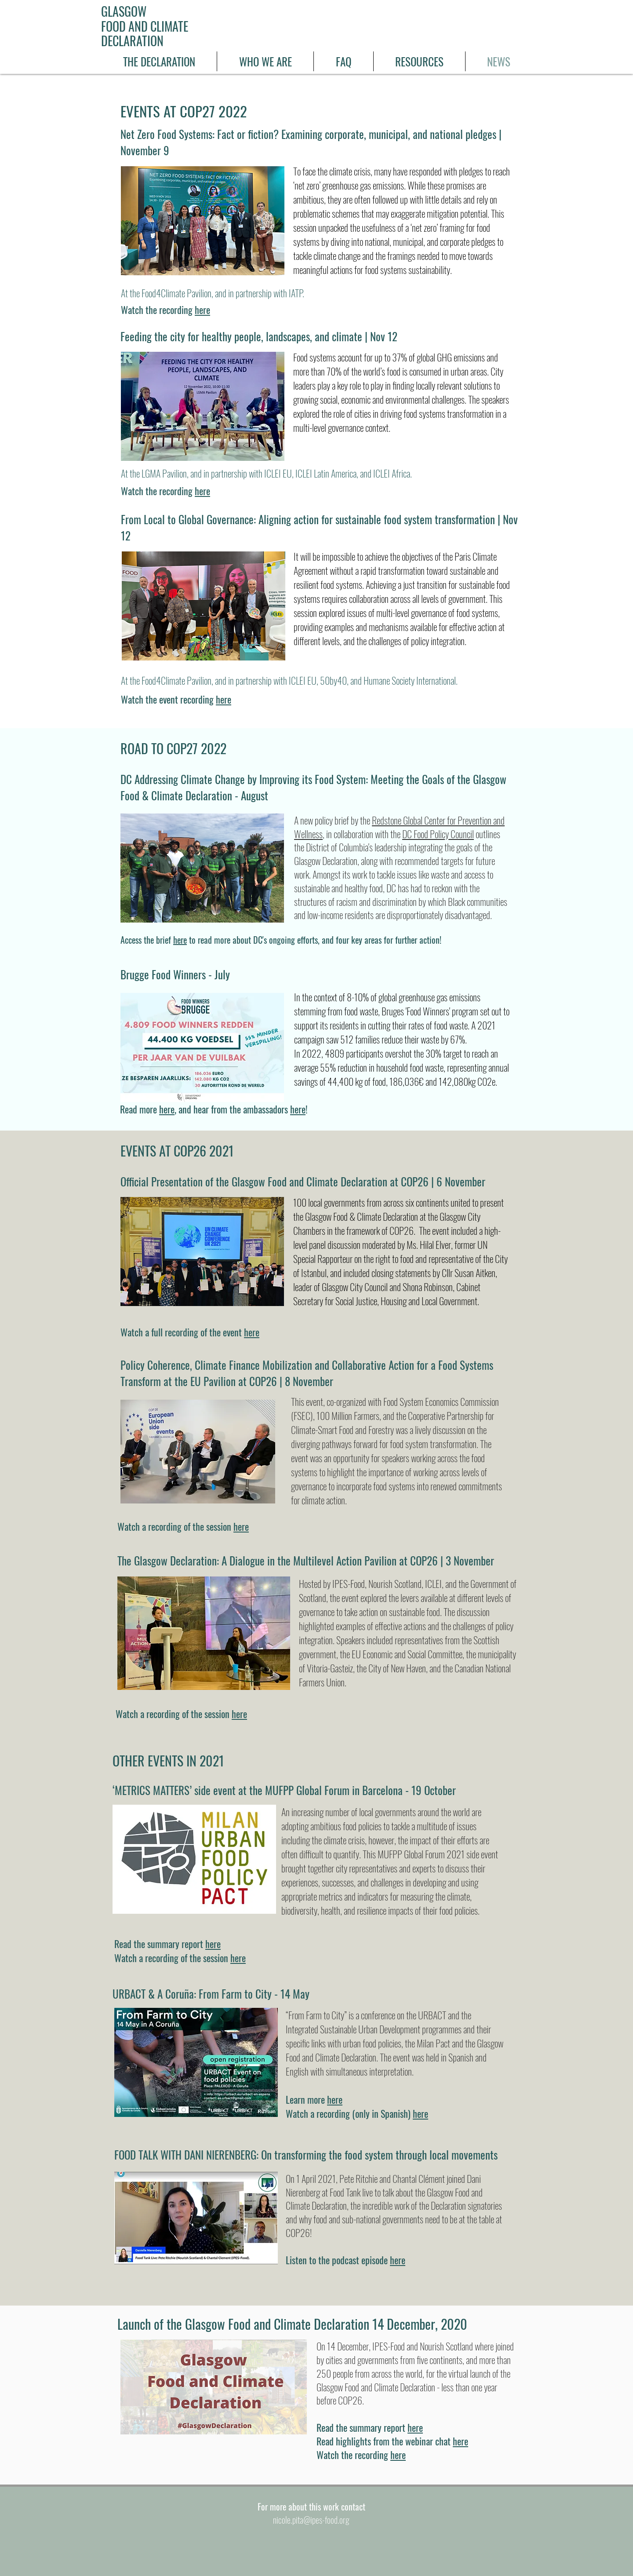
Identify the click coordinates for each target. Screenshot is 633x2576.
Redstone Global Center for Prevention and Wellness (399, 827)
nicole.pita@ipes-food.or (309, 2519)
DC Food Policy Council (438, 834)
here (202, 310)
